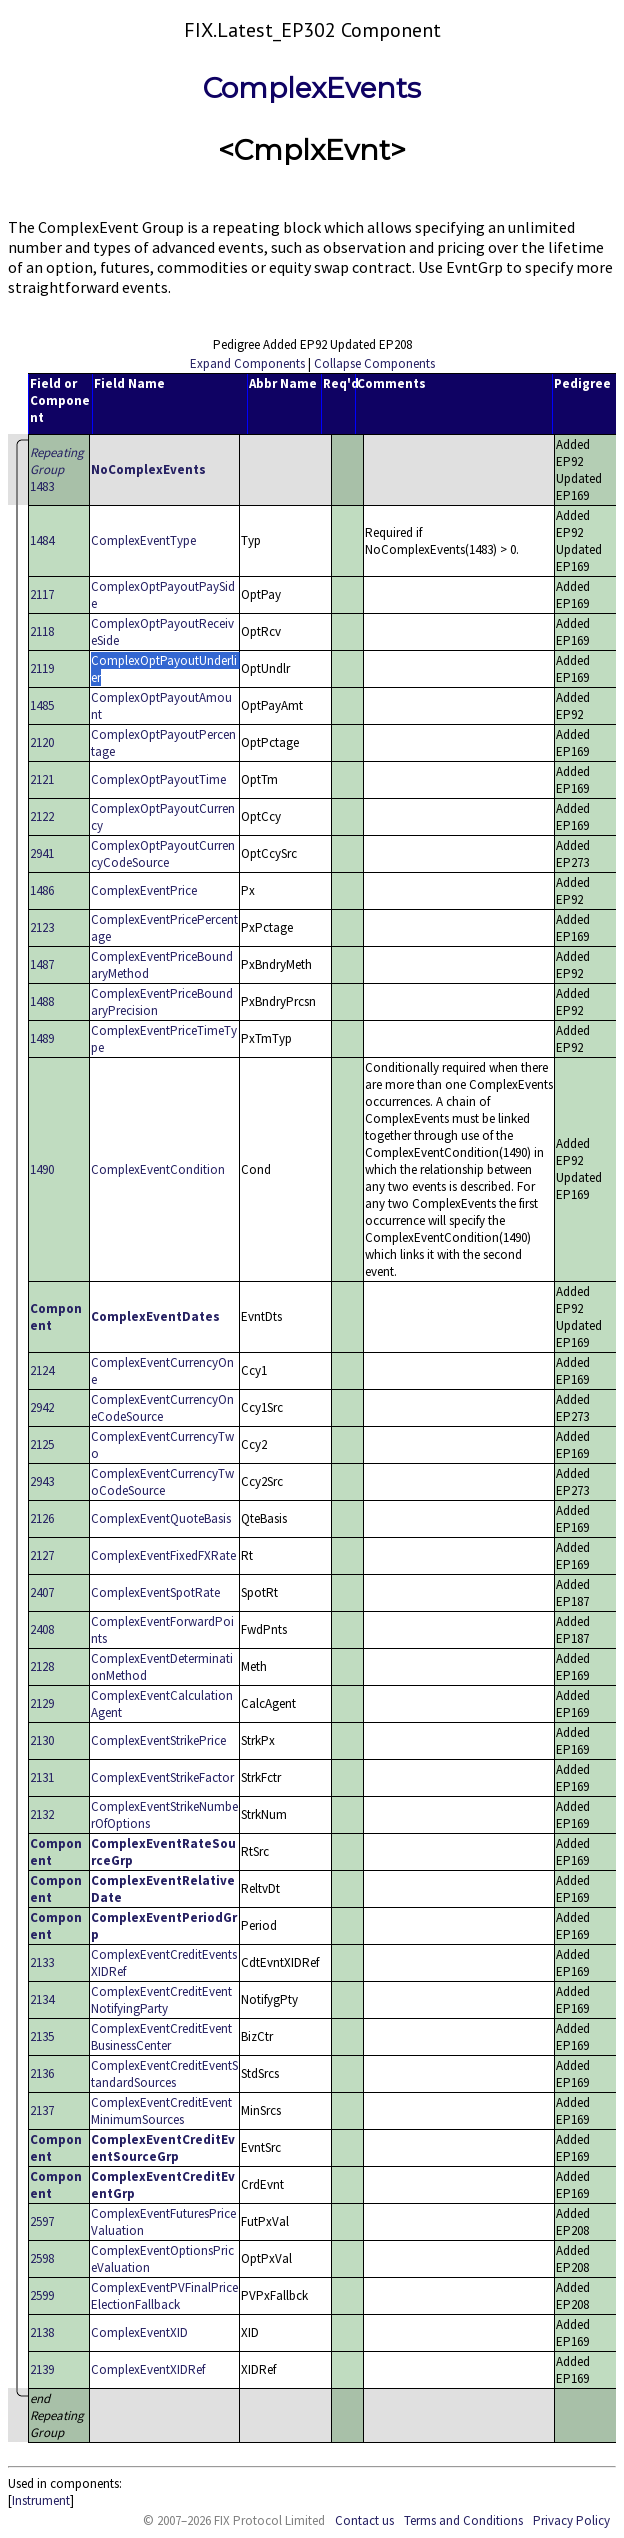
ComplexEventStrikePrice (158, 1740)
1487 (42, 964)
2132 (42, 1814)
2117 (42, 594)
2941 (42, 853)
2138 (42, 2332)
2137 (42, 2110)
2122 (42, 816)
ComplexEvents (312, 88)
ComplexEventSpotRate (155, 1592)
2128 (42, 1666)
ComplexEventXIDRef (148, 2369)
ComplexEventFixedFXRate (163, 1555)
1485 (42, 705)
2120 (42, 742)
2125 (42, 1444)
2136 (42, 2073)
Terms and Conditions (463, 2520)
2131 (42, 1777)
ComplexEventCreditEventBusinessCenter (161, 2037)
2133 (42, 1962)
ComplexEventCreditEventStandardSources (164, 2074)
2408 (42, 1629)
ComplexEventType (143, 540)
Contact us (364, 2520)
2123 (42, 927)
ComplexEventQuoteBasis (161, 1518)
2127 (42, 1555)
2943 (42, 1481)
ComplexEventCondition (158, 1169)
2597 (42, 2221)
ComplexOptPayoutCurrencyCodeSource (163, 854)
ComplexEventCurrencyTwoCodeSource (162, 1482)
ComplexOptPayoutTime (158, 779)
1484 (42, 540)
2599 (42, 2295)
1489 (42, 1038)
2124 (42, 1370)
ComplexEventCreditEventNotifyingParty (161, 2000)
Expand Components (247, 363)
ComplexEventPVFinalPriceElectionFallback (164, 2296)
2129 (42, 1703)
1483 (57, 469)
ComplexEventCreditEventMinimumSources (161, 2111)
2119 (42, 668)
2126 (42, 1518)
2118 (42, 631)
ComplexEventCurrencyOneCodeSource (162, 1408)
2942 (42, 1407)
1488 (42, 1001)
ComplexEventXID (139, 2332)
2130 (42, 1740)
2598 (42, 2258)
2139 (42, 2369)
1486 (42, 890)
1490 (42, 1169)
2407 (42, 1592)
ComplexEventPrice (144, 890)
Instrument (41, 2500)
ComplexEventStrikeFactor (162, 1777)
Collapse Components (374, 363)
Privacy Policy (571, 2520)
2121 (42, 779)
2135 (42, 2036)
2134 (42, 1999)
